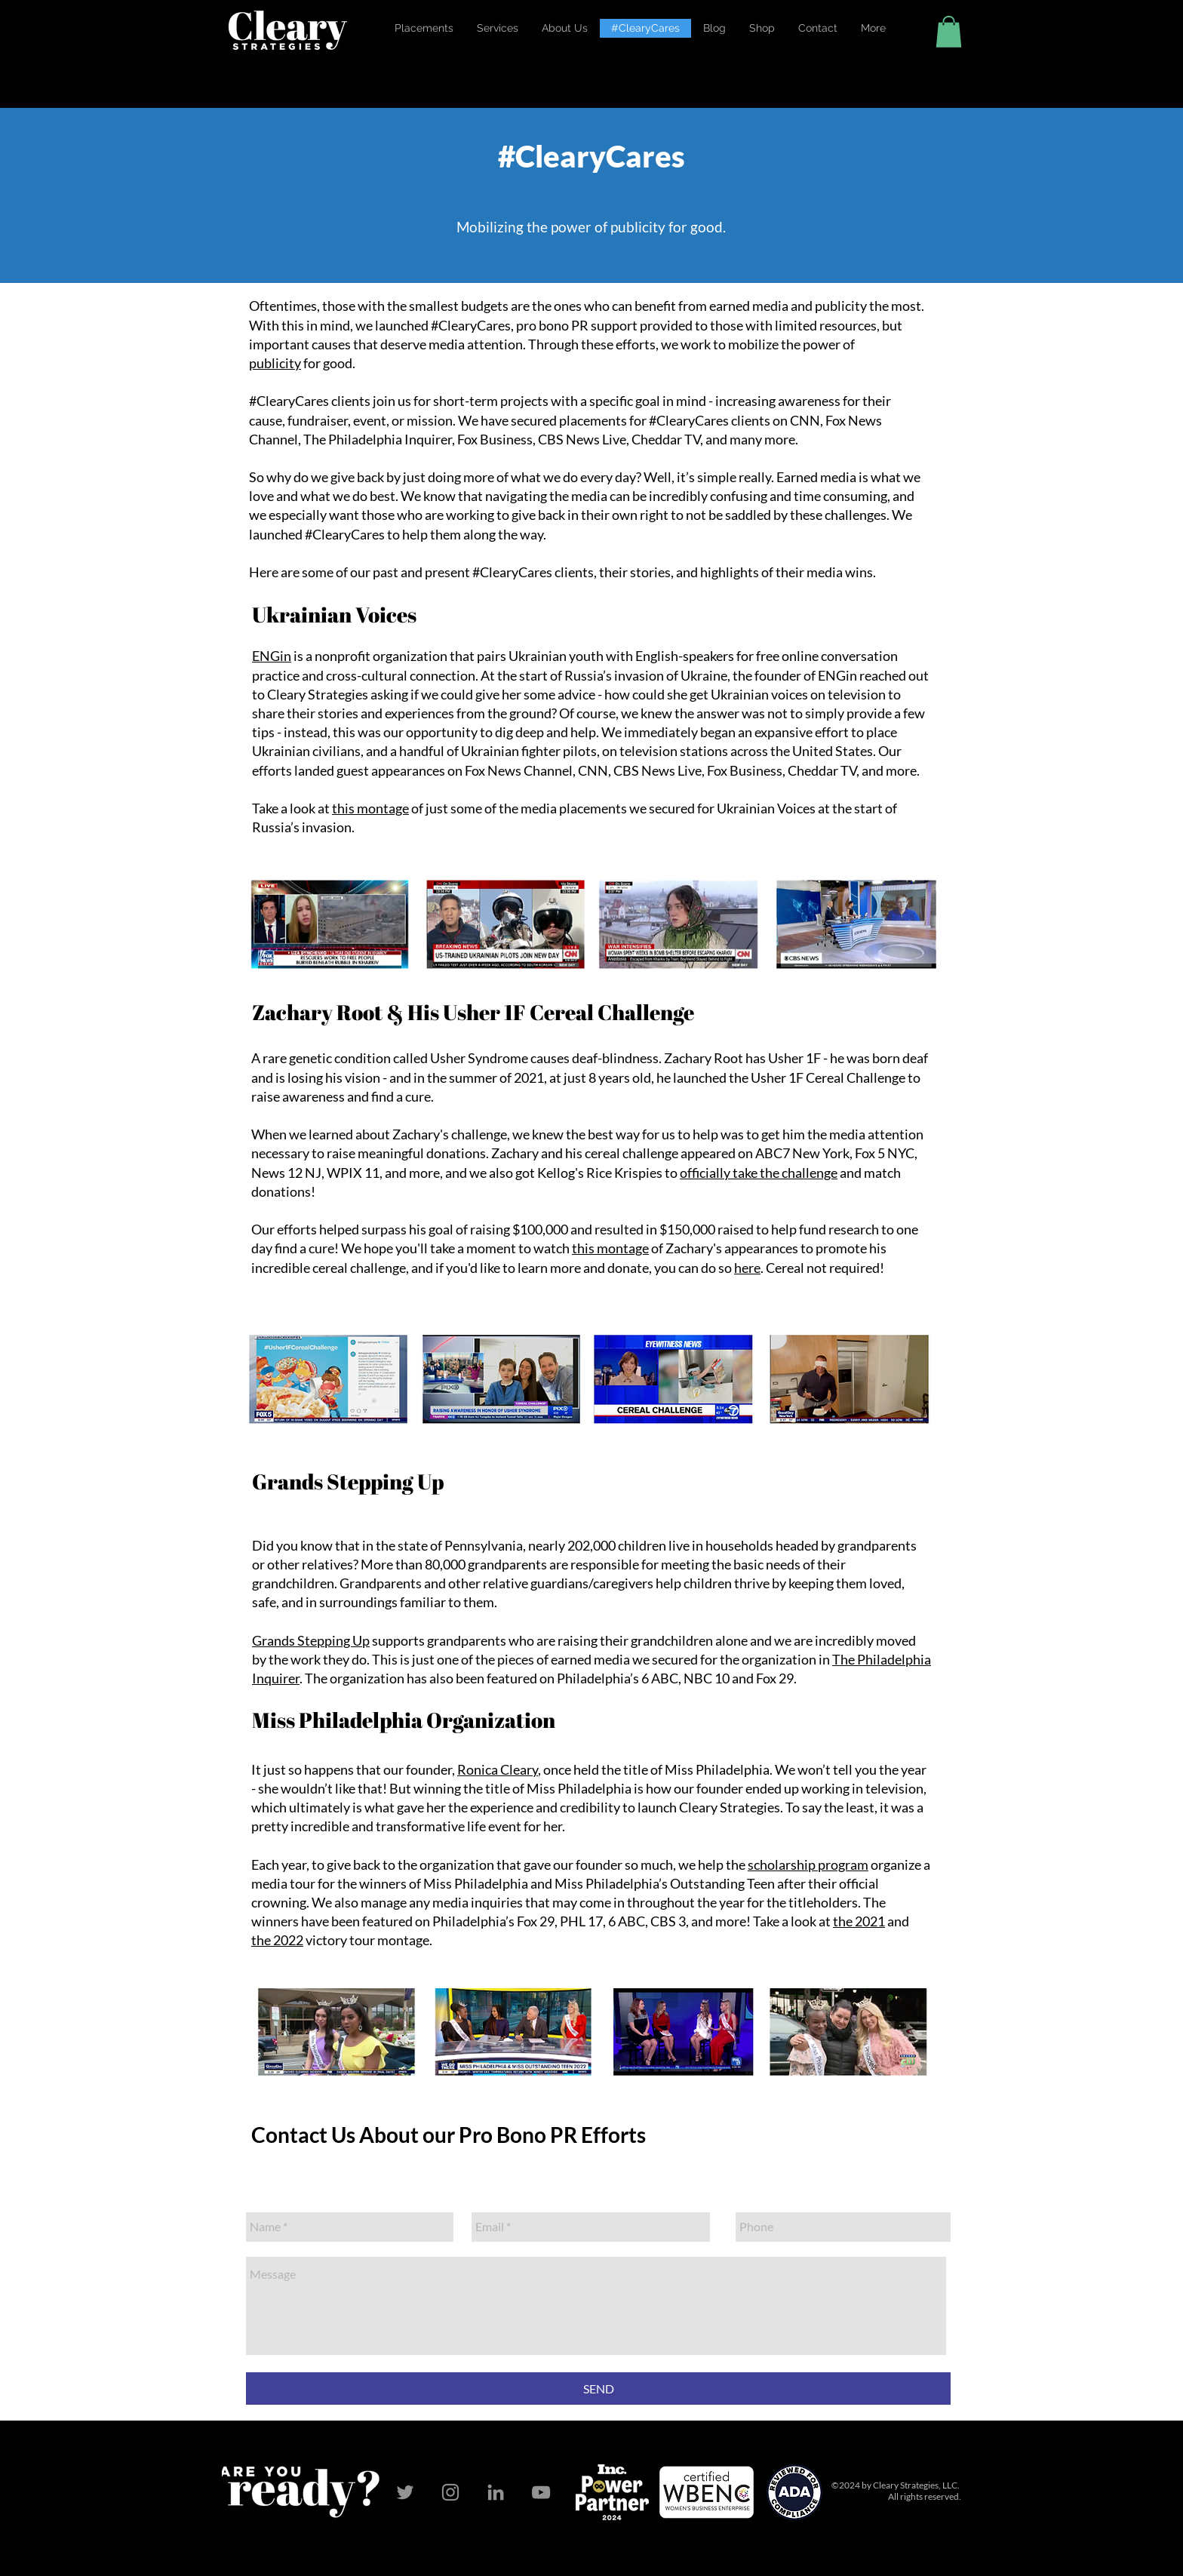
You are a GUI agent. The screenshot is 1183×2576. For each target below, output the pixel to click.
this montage (370, 808)
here (747, 1267)
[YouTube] (541, 2492)
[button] (564, 28)
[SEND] (598, 2388)
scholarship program (808, 1864)
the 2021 (859, 1921)
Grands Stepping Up (311, 1640)
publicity (275, 363)
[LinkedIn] (495, 2492)
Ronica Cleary (497, 1769)
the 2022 (277, 1940)
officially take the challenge (758, 1172)
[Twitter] (405, 2492)
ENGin (271, 655)
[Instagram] (450, 2492)
